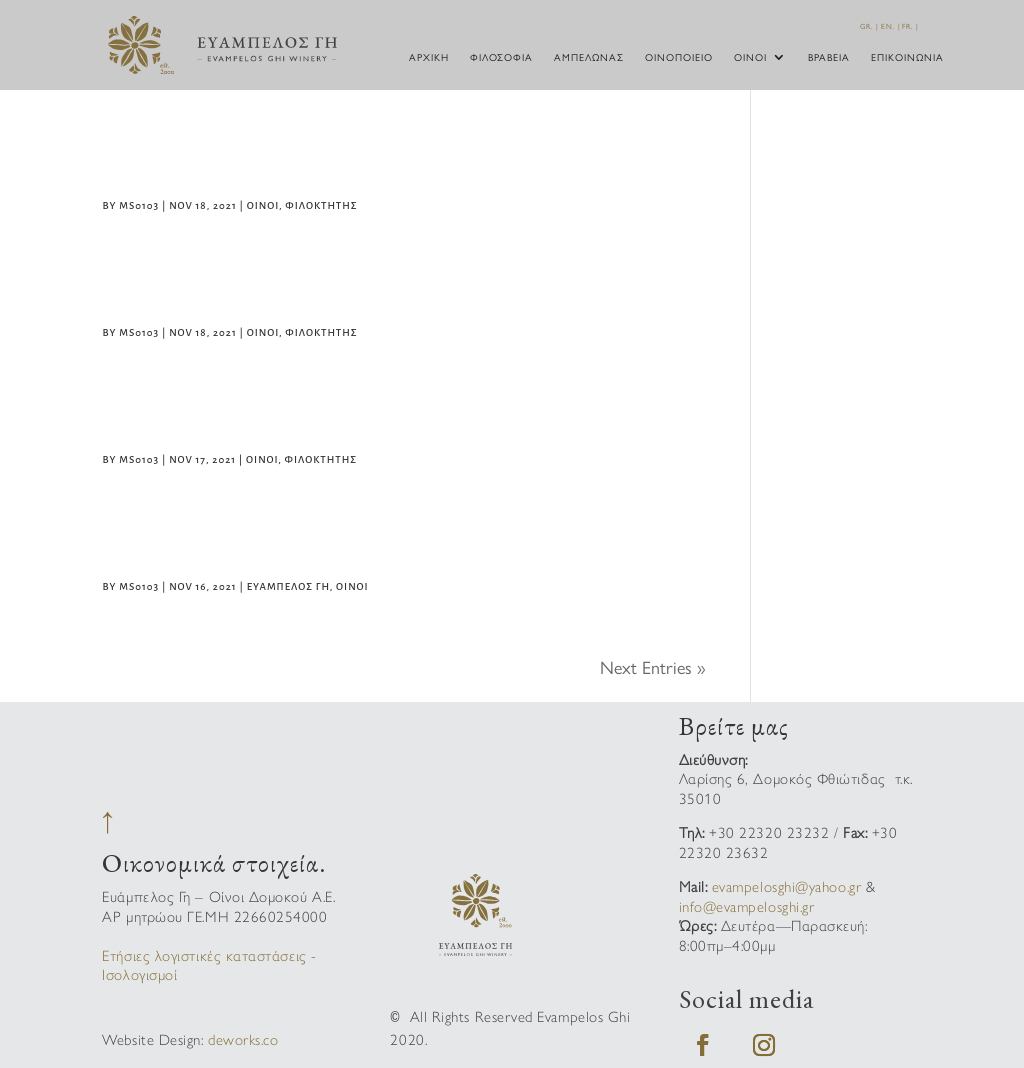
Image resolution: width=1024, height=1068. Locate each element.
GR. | (869, 26)
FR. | (910, 26)
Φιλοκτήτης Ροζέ (220, 293)
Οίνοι (750, 58)
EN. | (891, 26)
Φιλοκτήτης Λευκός (236, 420)
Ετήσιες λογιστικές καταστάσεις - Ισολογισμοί (209, 964)
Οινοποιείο (679, 58)
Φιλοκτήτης (321, 205)
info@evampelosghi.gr (747, 905)
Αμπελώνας (589, 58)
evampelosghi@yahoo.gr (786, 885)
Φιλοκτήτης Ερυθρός (244, 166)
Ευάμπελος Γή (288, 586)
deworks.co (243, 1038)
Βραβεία (829, 58)
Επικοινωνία (907, 58)
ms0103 (139, 205)
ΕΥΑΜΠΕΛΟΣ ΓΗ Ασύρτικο (261, 546)
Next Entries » (653, 666)
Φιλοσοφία (501, 58)
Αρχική (429, 58)
